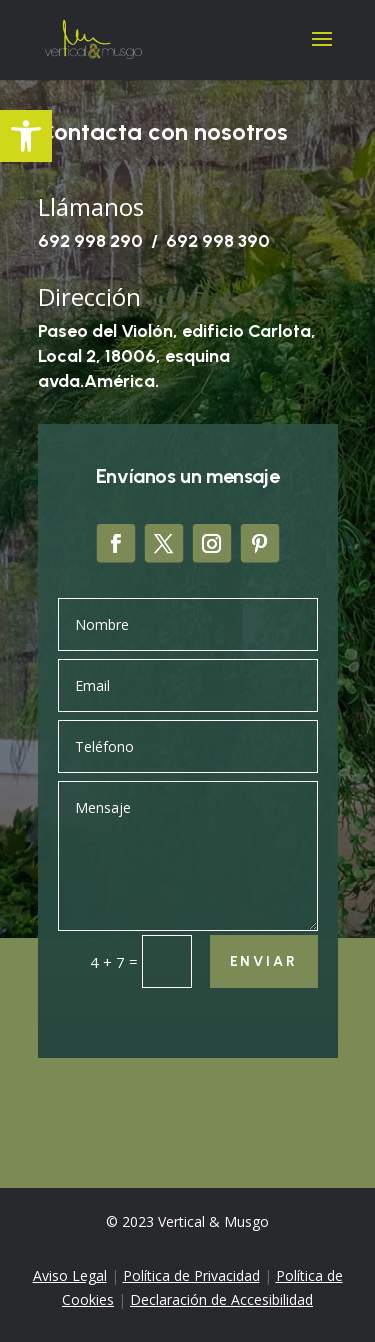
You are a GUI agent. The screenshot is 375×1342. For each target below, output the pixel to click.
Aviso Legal (70, 1275)
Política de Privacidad (191, 1275)
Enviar (264, 961)
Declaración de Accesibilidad (221, 1299)
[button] (26, 136)
